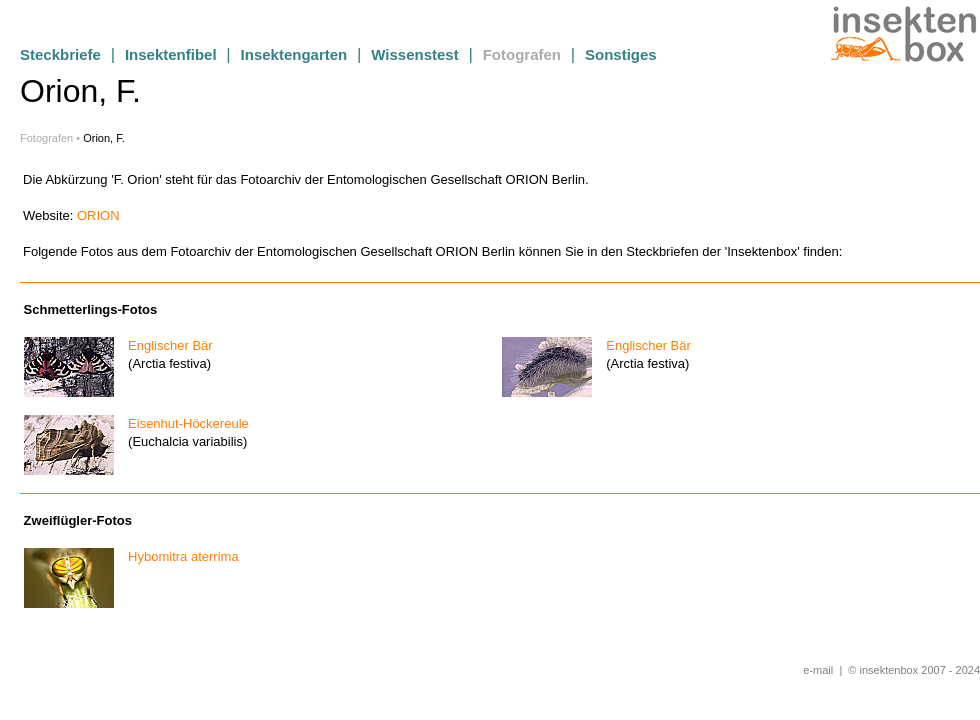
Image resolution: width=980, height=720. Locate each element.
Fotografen (522, 54)
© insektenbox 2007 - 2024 (914, 670)
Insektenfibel (171, 54)
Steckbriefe (60, 54)
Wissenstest (414, 54)
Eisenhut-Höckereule (183, 423)
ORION (98, 215)
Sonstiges (621, 54)
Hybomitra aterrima (177, 556)
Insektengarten (294, 54)
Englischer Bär (164, 345)
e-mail (818, 670)
